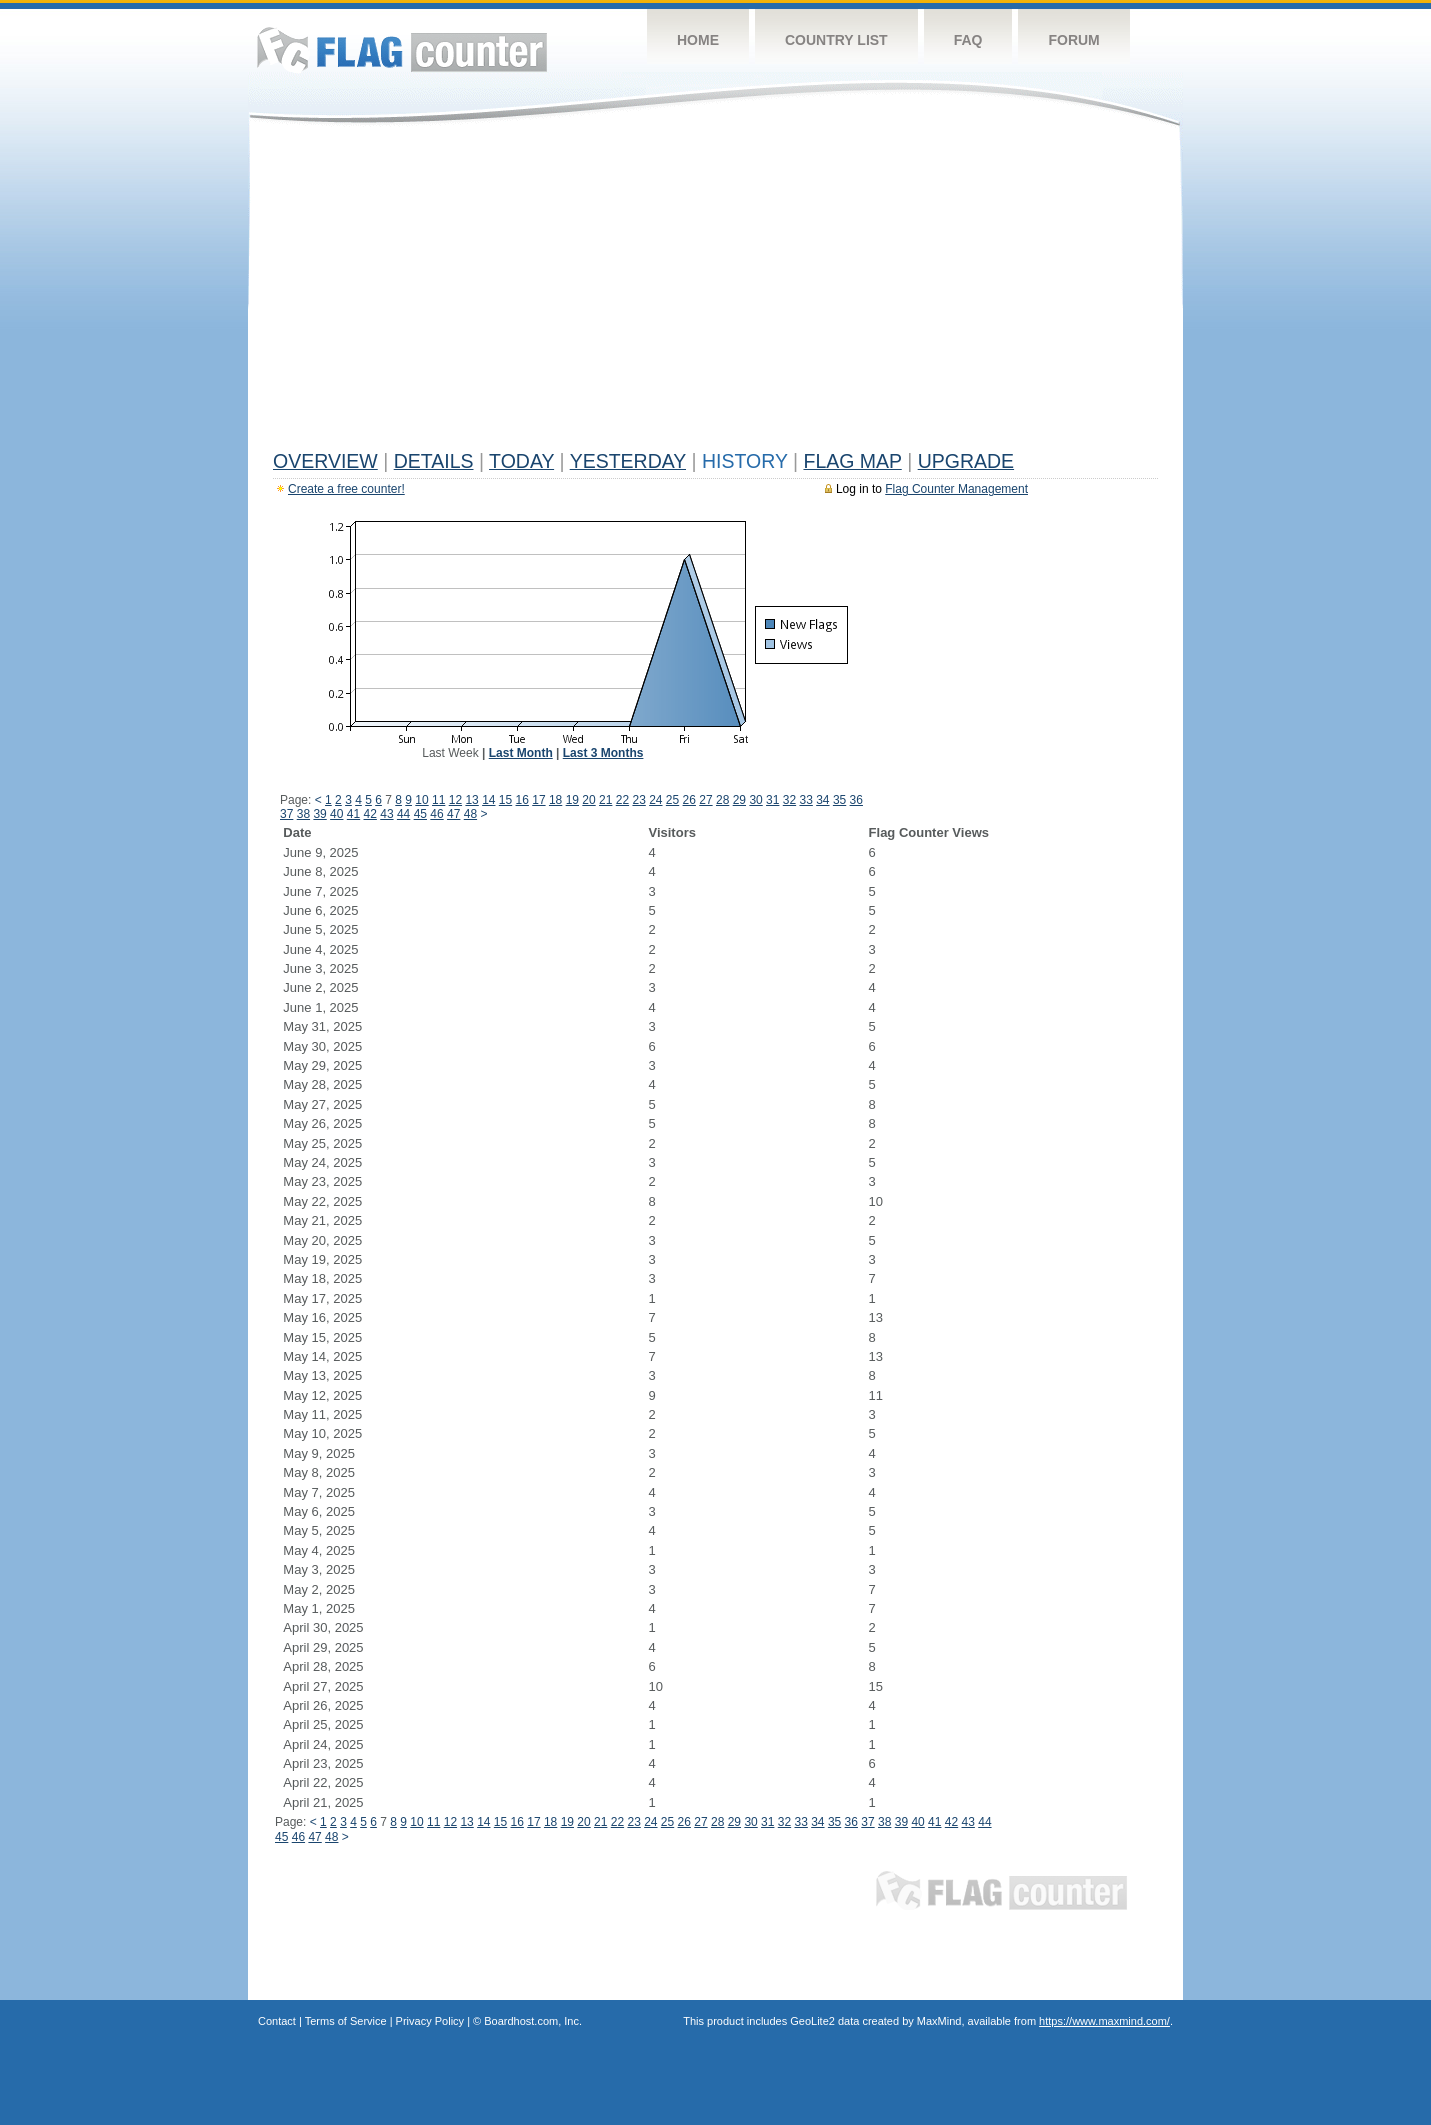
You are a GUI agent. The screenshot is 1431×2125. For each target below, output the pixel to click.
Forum (1073, 40)
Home (698, 40)
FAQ (968, 40)
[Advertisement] (715, 292)
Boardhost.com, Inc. (533, 2021)
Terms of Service (346, 2021)
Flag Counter (402, 49)
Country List (836, 40)
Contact (277, 2021)
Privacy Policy (430, 2021)
